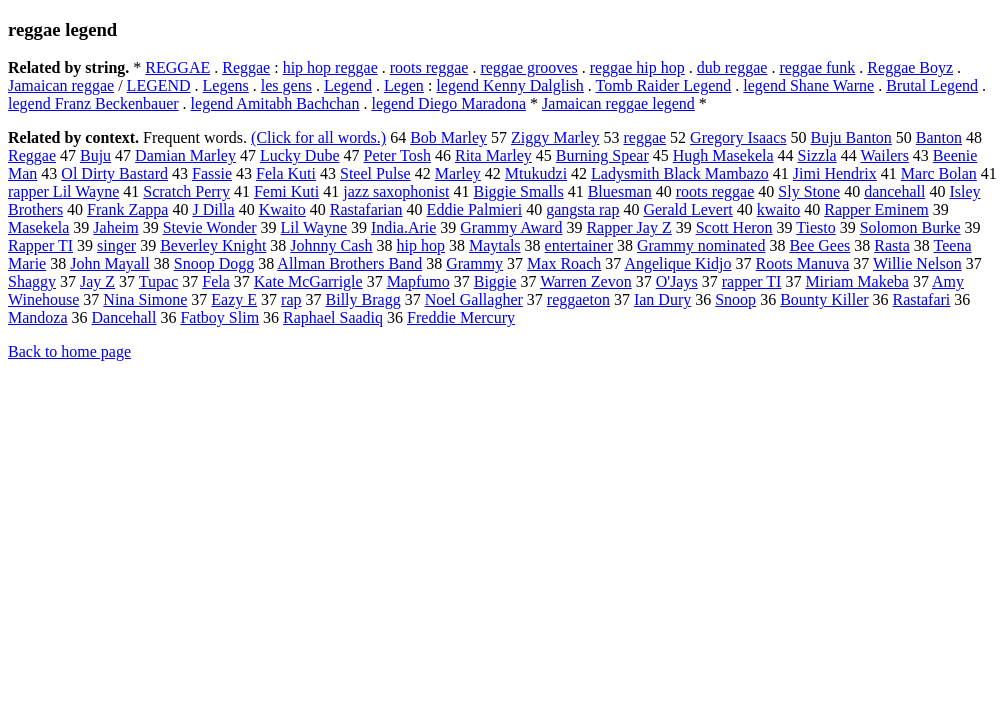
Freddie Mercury (461, 317)
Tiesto (815, 227)
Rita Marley (493, 155)
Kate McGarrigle (308, 281)
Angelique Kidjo (677, 263)
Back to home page (69, 351)
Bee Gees (819, 245)
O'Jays (677, 281)
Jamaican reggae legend (618, 103)
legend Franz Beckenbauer (93, 103)
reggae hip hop (637, 67)
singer (116, 245)
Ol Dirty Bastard (114, 173)
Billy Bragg (363, 299)
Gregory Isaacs (738, 137)
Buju (95, 155)
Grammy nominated (701, 245)
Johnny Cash (331, 245)
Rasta (892, 245)
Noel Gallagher (474, 299)
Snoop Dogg (214, 263)
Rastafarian (366, 209)
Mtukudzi (536, 173)
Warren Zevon (586, 281)
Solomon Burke (910, 227)
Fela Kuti (286, 173)
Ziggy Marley (555, 137)
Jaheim (115, 227)
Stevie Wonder (210, 227)
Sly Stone (809, 191)
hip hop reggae (330, 67)
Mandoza (38, 317)
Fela (216, 281)
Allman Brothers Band (349, 263)
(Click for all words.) (318, 137)
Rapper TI (40, 245)
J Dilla (213, 209)
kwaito (779, 209)
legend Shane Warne (808, 85)
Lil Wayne (314, 227)
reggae (644, 137)
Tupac (158, 281)
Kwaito (282, 209)
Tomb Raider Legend (664, 85)
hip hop (421, 245)
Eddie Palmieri (475, 209)
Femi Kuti (286, 191)
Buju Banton (851, 137)
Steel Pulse (375, 173)
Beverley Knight (213, 245)
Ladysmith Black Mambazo (680, 173)
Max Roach (564, 263)
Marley (458, 173)
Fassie (212, 173)
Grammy (474, 263)
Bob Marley (448, 137)
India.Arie (403, 227)
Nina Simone (145, 299)
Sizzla (817, 155)
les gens (286, 85)
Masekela (38, 227)
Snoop (735, 299)
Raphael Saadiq (333, 317)
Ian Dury (662, 299)
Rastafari (922, 299)
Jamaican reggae (61, 85)
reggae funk (817, 67)
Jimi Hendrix (835, 173)
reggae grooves (528, 67)
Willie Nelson (917, 263)
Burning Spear (602, 155)
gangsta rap (582, 209)
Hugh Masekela (723, 155)
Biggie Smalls (518, 191)
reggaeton (578, 299)
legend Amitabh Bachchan (275, 103)
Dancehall (124, 317)
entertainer (579, 245)
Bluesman (620, 191)
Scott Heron (734, 227)
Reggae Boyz (910, 67)
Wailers (884, 155)
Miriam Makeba (857, 281)
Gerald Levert (687, 209)
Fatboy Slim (219, 317)
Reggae (246, 67)
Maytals (495, 245)
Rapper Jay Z (628, 227)
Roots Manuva (803, 263)
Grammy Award (511, 227)
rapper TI (752, 281)
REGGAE (177, 67)
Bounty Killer (824, 299)
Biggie (495, 281)
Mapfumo (418, 281)
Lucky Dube (300, 155)
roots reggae (429, 67)
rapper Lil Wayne (63, 191)
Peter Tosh (397, 155)
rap (291, 299)
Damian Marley (185, 155)
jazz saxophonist (396, 191)
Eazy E (234, 299)
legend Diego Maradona (448, 103)
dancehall (894, 191)
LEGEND (159, 85)
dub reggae (732, 67)
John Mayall (110, 263)
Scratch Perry (186, 191)
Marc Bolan (939, 173)
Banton (939, 137)
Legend (348, 85)
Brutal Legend (932, 85)
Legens (226, 85)
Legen (404, 85)
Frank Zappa (127, 209)
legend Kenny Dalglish (510, 85)
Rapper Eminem (876, 209)
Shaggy (32, 281)
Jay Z (97, 281)
